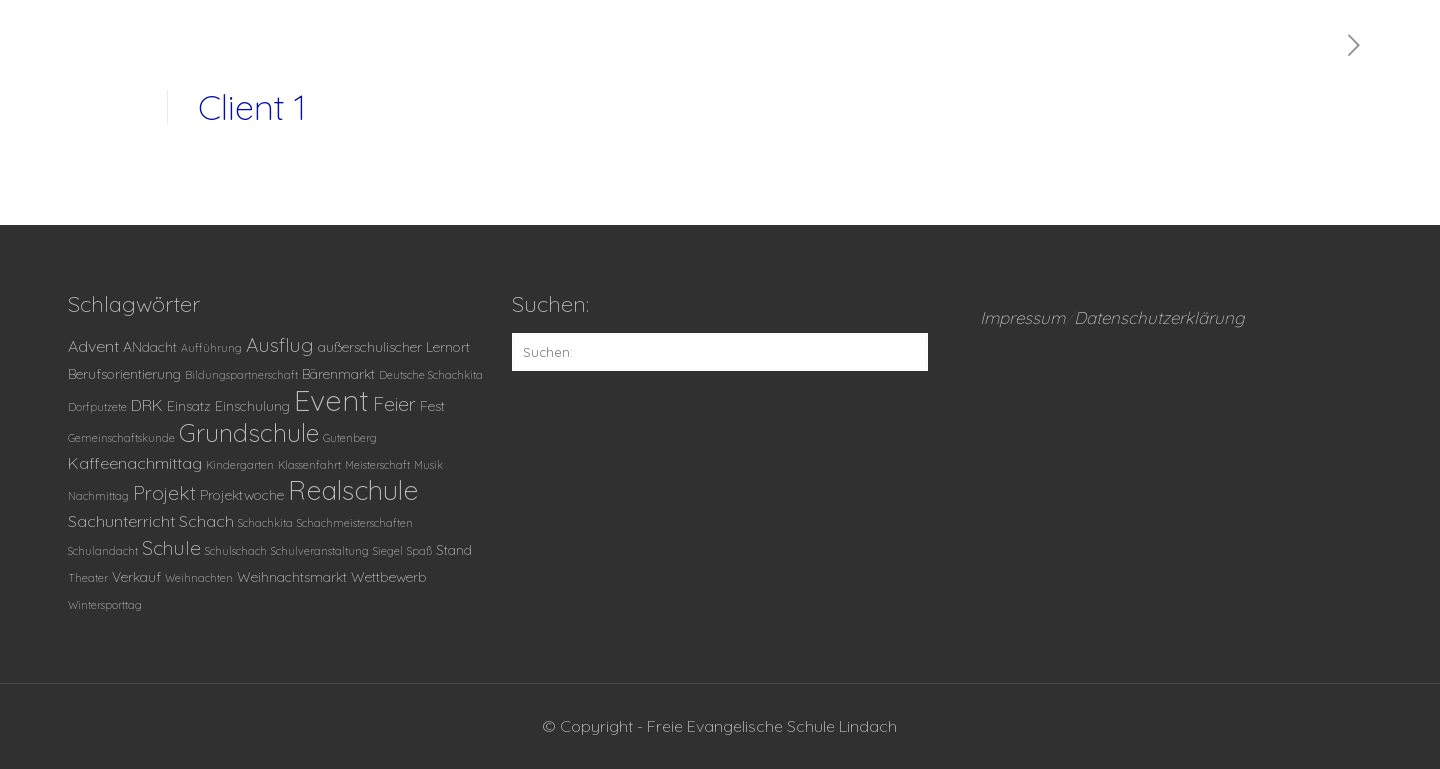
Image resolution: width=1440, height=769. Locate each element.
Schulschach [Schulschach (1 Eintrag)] (236, 551)
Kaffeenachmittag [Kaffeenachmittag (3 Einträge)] (135, 463)
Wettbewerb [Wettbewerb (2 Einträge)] (389, 576)
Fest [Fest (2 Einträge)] (432, 405)
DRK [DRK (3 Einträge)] (147, 405)
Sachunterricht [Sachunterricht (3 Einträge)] (121, 521)
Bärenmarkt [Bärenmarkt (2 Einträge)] (338, 373)
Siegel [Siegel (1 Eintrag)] (388, 551)
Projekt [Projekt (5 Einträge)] (164, 493)
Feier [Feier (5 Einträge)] (394, 404)
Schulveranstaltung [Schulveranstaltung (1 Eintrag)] (320, 551)
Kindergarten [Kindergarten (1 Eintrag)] (240, 465)
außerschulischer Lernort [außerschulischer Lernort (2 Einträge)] (394, 346)
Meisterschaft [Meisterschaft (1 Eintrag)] (377, 465)
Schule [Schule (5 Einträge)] (171, 548)
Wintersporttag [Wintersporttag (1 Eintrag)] (105, 605)
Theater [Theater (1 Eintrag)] (88, 578)
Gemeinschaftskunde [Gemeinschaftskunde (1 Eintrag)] (121, 438)
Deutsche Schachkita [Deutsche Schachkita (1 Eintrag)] (431, 375)
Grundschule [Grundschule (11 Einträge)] (249, 432)
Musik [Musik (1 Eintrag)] (428, 465)
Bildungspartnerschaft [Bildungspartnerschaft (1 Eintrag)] (241, 375)
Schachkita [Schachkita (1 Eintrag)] (265, 523)
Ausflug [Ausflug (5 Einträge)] (280, 345)
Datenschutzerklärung (1159, 317)
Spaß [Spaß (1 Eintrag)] (419, 551)
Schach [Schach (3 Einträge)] (206, 521)
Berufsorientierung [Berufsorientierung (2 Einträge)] (124, 373)
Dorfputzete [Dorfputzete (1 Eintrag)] (97, 407)
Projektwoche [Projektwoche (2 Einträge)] (242, 494)
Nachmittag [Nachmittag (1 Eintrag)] (98, 496)
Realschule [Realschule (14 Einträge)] (353, 490)
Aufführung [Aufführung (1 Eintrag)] (211, 348)
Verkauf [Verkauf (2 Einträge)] (136, 576)
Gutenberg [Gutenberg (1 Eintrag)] (350, 438)
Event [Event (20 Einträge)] (331, 400)
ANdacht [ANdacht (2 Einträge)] (150, 346)
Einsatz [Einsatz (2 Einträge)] (189, 405)
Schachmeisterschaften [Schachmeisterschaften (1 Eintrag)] (355, 523)
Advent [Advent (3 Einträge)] (93, 346)
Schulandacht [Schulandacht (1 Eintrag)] (103, 551)
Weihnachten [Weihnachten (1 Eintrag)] (199, 578)
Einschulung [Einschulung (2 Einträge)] (252, 405)
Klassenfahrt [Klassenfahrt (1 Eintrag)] (309, 465)
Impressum (1022, 317)
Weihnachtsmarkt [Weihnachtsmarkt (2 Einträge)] (292, 576)
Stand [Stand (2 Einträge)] (454, 549)
